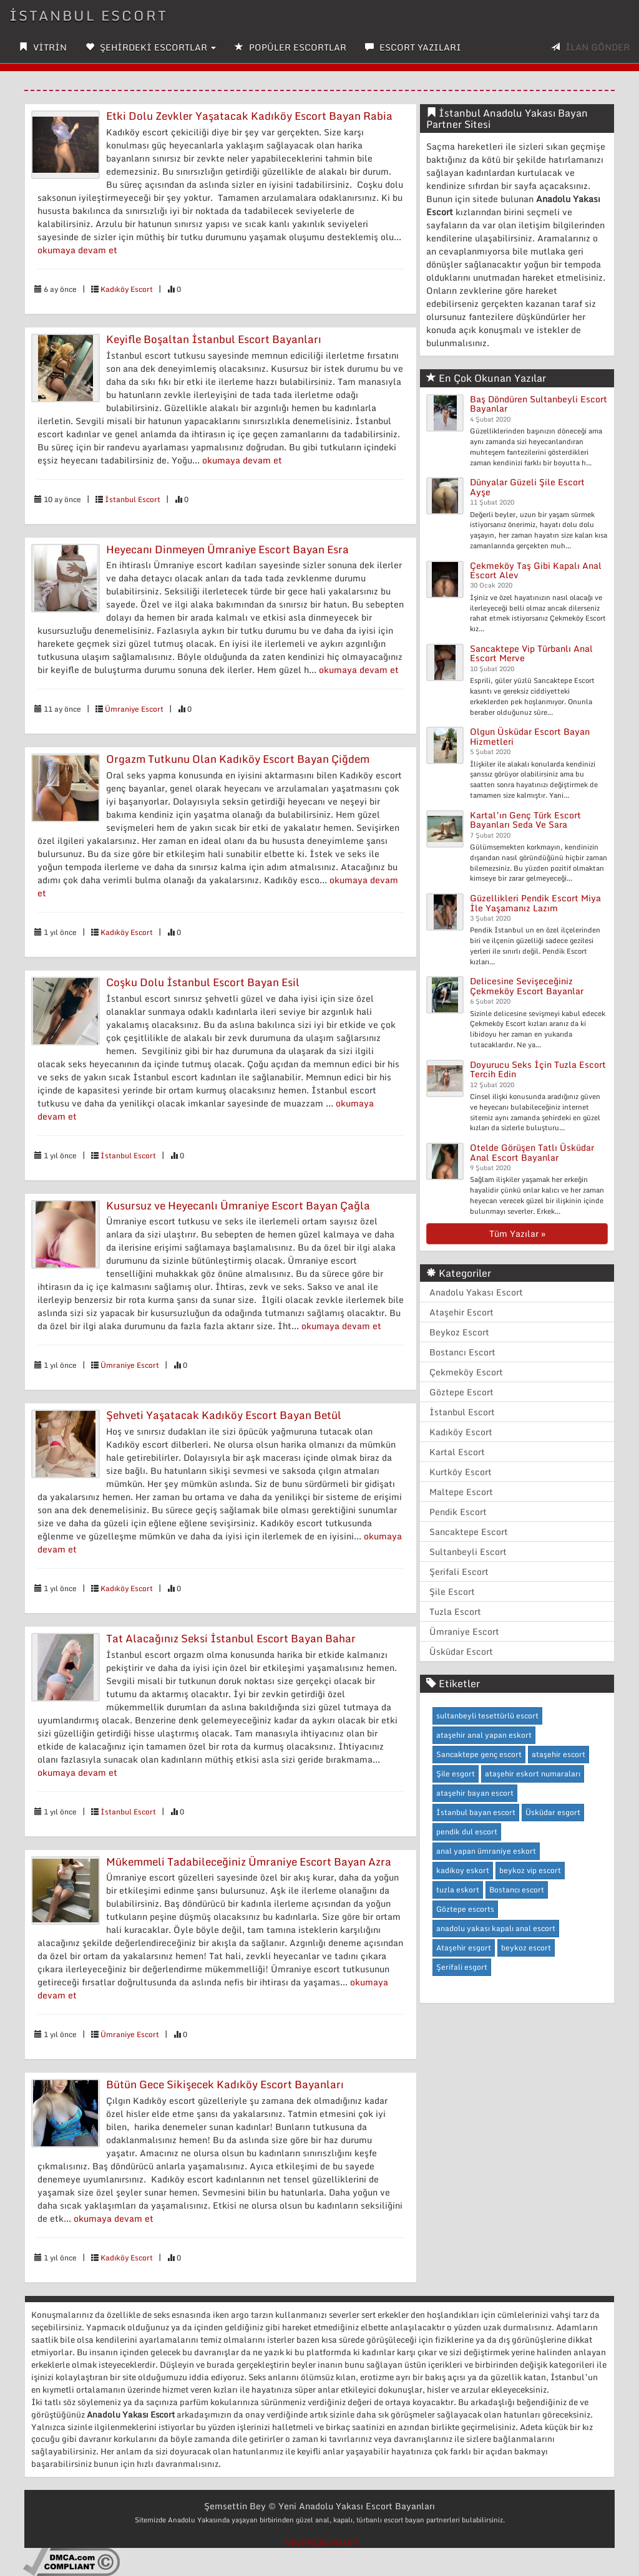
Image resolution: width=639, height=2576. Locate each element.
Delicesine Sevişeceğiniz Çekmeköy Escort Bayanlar (526, 985)
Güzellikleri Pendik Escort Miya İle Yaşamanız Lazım (535, 902)
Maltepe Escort (461, 1491)
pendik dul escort (466, 1832)
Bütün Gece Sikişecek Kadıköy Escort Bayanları (225, 2084)
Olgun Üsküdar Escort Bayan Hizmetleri (530, 736)
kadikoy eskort (462, 1870)
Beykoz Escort (459, 1332)
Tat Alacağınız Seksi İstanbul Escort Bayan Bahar (231, 1638)
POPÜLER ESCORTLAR (290, 47)
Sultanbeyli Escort (468, 1551)
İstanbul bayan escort (475, 1812)
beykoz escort (526, 1948)
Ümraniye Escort (134, 709)
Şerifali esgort (461, 1967)
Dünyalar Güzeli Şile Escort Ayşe (527, 486)
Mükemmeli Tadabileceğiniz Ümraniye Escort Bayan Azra (248, 1861)
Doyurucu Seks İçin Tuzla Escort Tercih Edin (538, 1069)
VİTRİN (43, 47)
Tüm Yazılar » (517, 1233)
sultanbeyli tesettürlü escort (487, 1715)
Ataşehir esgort (463, 1948)
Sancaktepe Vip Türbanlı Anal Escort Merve (531, 653)
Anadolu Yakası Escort (476, 1292)
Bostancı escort (516, 1890)
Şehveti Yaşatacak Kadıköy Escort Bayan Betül (223, 1415)
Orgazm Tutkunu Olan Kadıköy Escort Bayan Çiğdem (237, 758)
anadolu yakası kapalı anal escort (495, 1928)
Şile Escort (452, 1591)
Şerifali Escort (459, 1571)
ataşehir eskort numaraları (532, 1773)
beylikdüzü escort (322, 2541)
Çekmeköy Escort (466, 1372)
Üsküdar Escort (461, 1651)
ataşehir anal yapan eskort (484, 1735)
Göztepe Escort (461, 1392)
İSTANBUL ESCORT (88, 15)
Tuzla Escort (455, 1611)
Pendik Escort (458, 1511)
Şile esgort (455, 1773)
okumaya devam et (77, 250)
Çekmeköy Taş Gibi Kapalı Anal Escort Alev (536, 570)
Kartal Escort (457, 1452)
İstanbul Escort (132, 499)
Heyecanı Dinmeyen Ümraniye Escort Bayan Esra (227, 549)
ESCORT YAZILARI (413, 47)
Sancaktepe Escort (468, 1531)
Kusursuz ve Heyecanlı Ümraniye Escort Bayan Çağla (238, 1205)
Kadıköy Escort (126, 289)
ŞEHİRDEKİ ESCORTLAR (150, 47)
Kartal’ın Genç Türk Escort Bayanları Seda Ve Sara (525, 819)
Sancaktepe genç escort (479, 1754)
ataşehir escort (558, 1754)
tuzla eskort (457, 1890)
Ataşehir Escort (461, 1312)
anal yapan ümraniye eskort (486, 1851)
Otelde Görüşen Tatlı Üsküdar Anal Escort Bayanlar (532, 1152)
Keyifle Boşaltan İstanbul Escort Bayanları (213, 339)
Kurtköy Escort (460, 1472)
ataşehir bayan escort (475, 1793)
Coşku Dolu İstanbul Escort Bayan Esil (203, 982)
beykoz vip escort (530, 1870)
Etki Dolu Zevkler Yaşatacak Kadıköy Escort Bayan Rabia (249, 115)
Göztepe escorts (465, 1909)
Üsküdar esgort (552, 1812)
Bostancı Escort (462, 1352)
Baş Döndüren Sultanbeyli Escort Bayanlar (538, 403)
